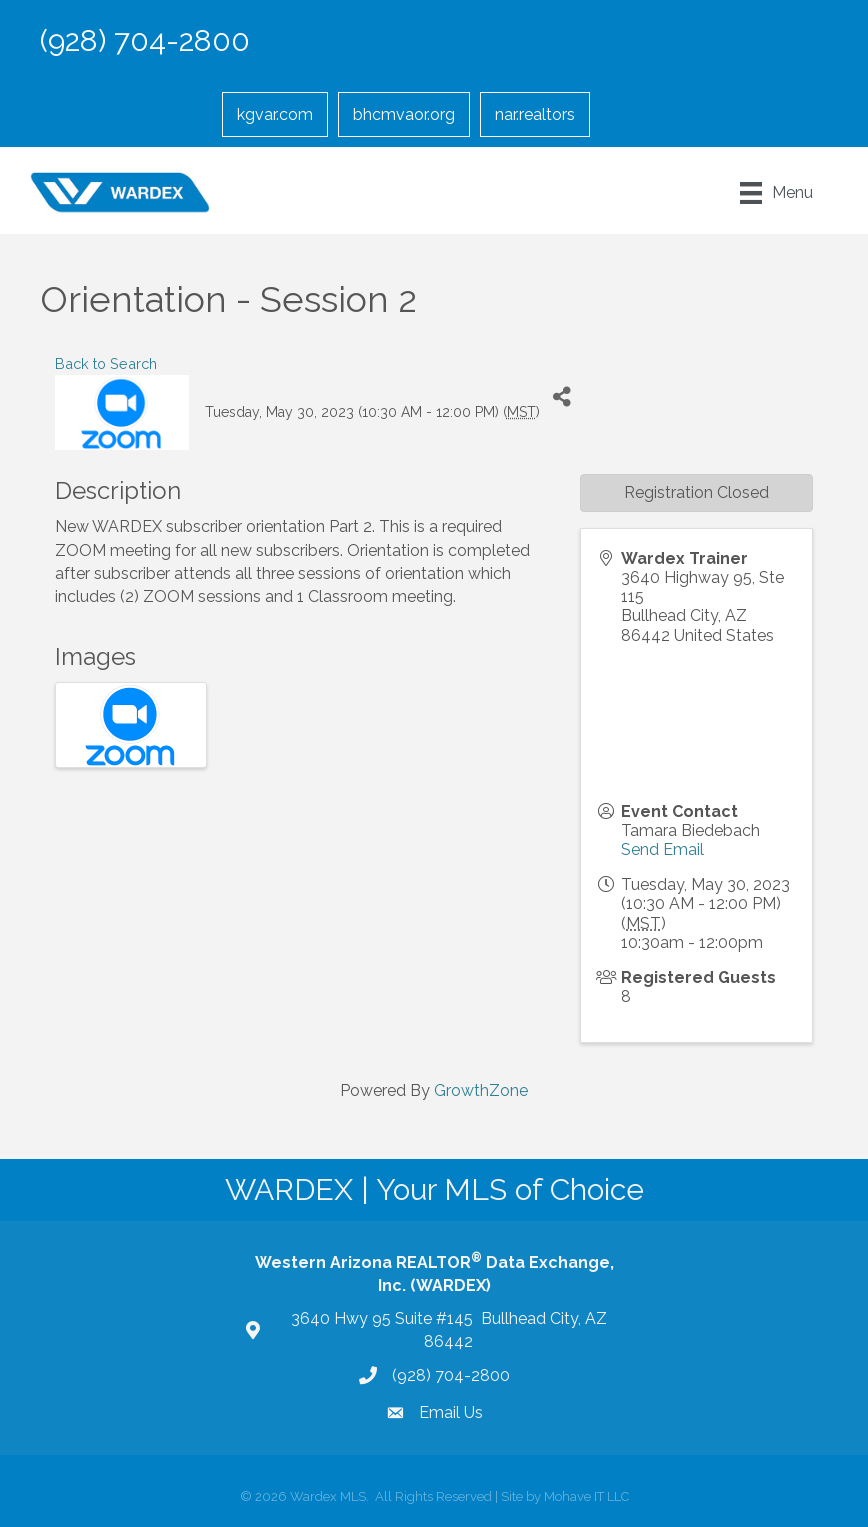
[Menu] (776, 193)
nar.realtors (535, 114)
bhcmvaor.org (404, 114)
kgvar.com (275, 114)
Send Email (662, 849)
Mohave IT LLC (586, 1496)
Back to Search (106, 363)
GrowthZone (481, 1090)
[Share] (562, 397)
